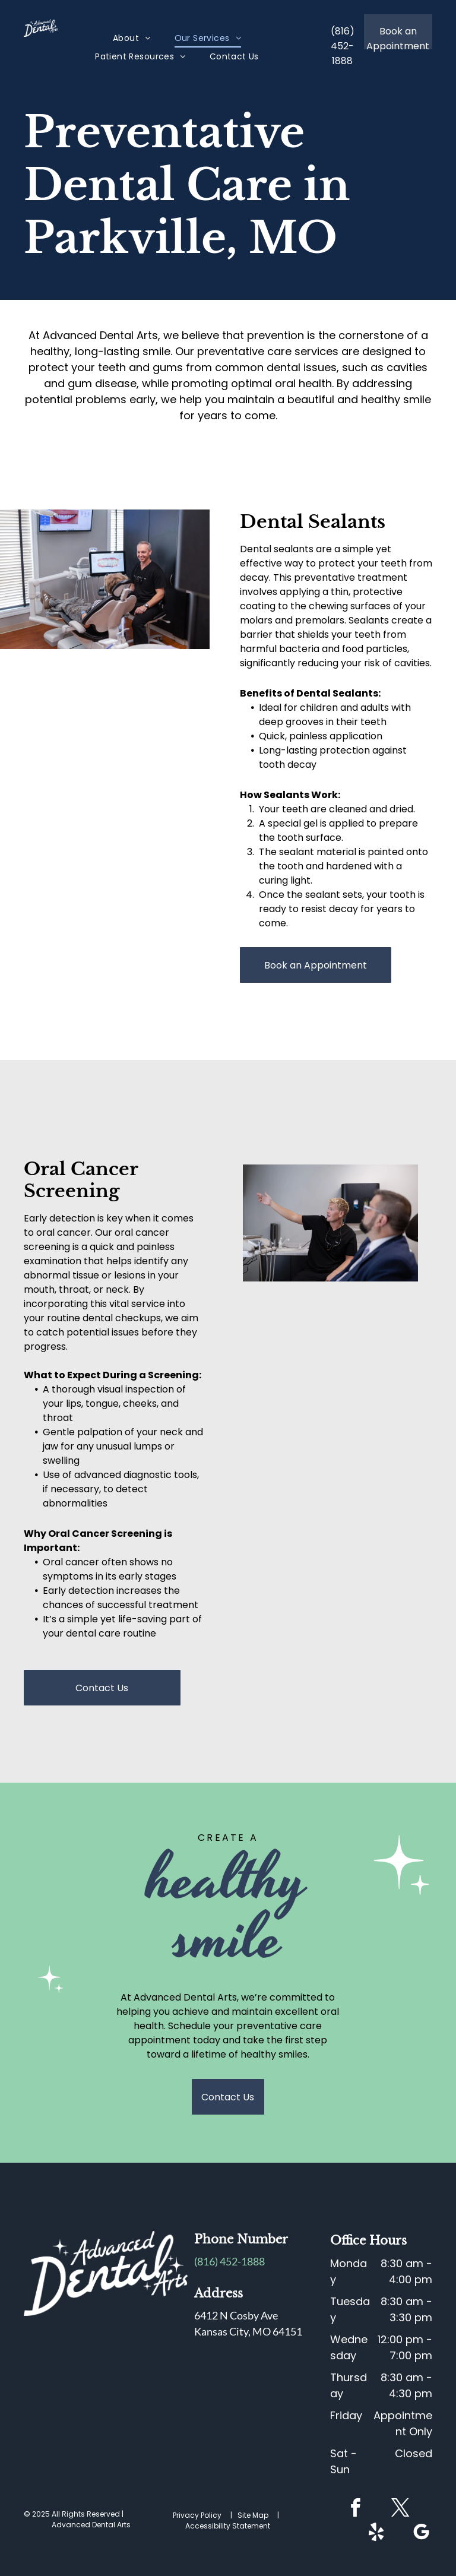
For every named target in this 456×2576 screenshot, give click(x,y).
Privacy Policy (197, 2515)
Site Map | (260, 2515)
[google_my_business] (421, 2534)
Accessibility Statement (227, 2526)
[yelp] (376, 2534)
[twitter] (400, 2510)
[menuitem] (132, 38)
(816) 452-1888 (229, 2261)
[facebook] (355, 2510)
